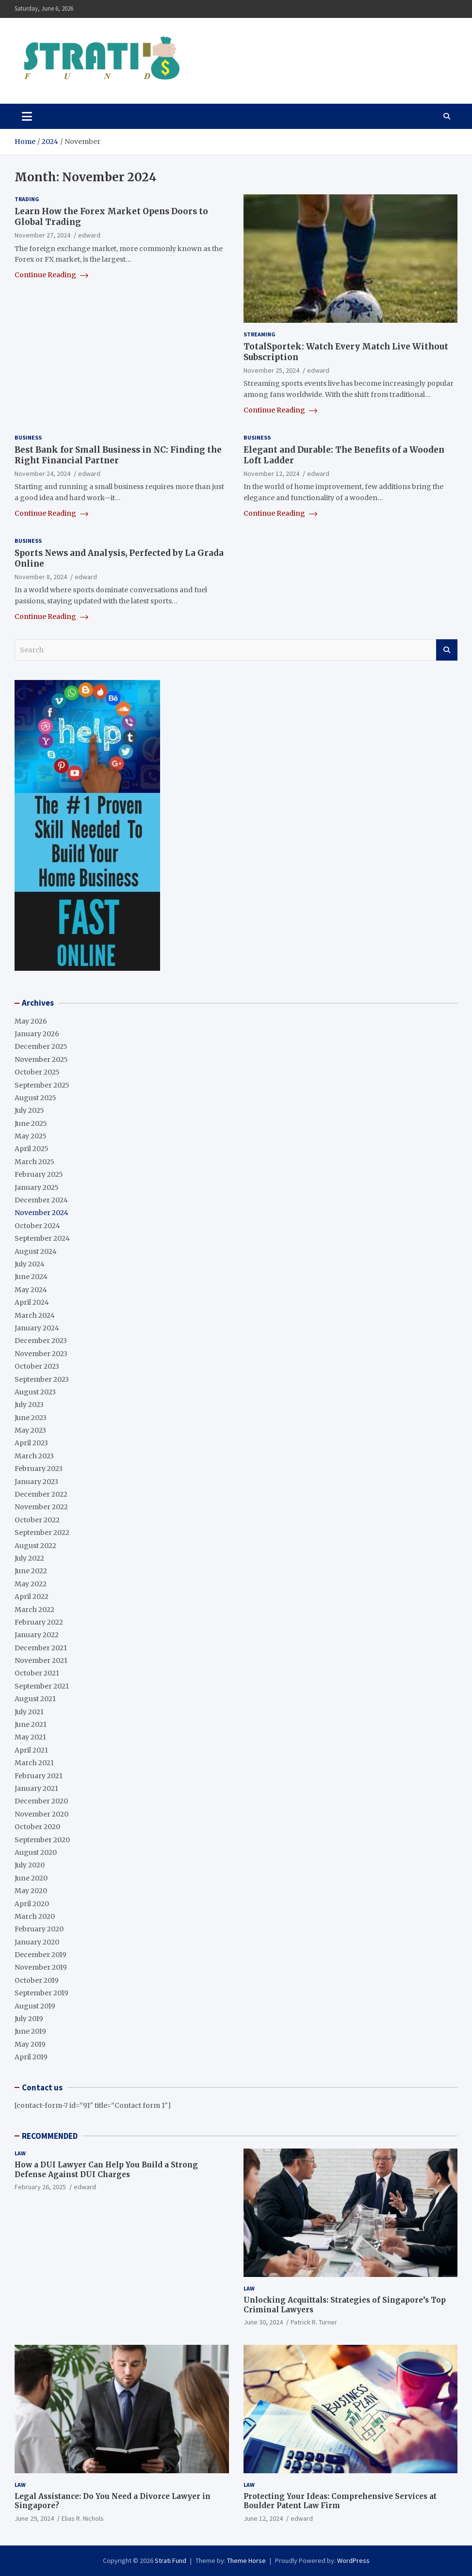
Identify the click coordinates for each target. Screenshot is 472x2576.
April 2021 (31, 1750)
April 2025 (32, 1148)
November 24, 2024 (42, 473)
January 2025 (37, 1187)
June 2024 (31, 1276)
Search (446, 650)
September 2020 (42, 1839)
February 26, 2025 (40, 2186)
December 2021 (41, 1648)
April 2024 (32, 1302)
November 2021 (41, 1660)
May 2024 (31, 1289)
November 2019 (41, 1967)
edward (89, 235)
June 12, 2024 (263, 2518)
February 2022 (39, 1622)
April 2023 (31, 1442)
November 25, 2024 (271, 370)
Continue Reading (51, 274)
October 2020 (37, 1826)
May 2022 (31, 1584)
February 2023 (39, 1468)
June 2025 (31, 1123)
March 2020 (35, 1916)
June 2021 (31, 1724)
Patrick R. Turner (314, 2322)
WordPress (353, 2560)
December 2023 (41, 1340)
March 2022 (34, 1609)
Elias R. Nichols (83, 2518)
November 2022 (41, 1506)
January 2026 (37, 1033)
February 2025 (39, 1174)
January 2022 (37, 1634)
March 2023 (34, 1456)
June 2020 (31, 1878)
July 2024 (30, 1264)
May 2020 (31, 1890)
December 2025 (41, 1046)
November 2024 (41, 1212)
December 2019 (40, 1954)
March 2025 (34, 1161)
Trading (27, 199)
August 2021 (35, 1698)
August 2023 (35, 1392)
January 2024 (37, 1328)
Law (20, 2153)
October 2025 (37, 1072)
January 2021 (36, 1788)
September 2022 (42, 1532)
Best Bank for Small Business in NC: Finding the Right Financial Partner (118, 455)
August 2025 (35, 1097)
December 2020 (41, 1801)
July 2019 (29, 2018)
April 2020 (32, 1903)
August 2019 (35, 2006)
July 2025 (29, 1110)
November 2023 (41, 1353)
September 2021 (42, 1686)
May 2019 (30, 2044)
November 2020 (41, 1814)
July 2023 (29, 1404)
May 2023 (30, 1430)
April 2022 (32, 1596)
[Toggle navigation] (27, 116)
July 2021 (29, 1711)
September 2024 (42, 1238)
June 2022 (31, 1570)
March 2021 (34, 1762)
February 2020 (39, 1929)
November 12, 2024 (271, 473)
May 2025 (31, 1136)
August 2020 (36, 1852)
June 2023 (31, 1417)
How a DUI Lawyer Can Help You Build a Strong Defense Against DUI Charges (106, 2169)
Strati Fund (170, 2560)
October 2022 (37, 1520)
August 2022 (35, 1545)
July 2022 (29, 1558)
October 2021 (37, 1673)
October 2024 (37, 1225)
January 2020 (37, 1942)
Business (28, 437)
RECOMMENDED (50, 2136)
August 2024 (36, 1251)
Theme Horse (246, 2560)
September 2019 (41, 1993)
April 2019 (31, 2057)
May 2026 (31, 1021)
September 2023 (42, 1379)
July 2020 (30, 1865)
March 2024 (35, 1315)
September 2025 (42, 1085)
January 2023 (36, 1481)
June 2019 (30, 2031)
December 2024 (41, 1200)
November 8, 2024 (41, 576)
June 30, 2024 (263, 2322)
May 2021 (30, 1737)
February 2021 (39, 1775)
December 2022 (41, 1494)
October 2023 (37, 1366)
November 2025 (41, 1059)
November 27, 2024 (42, 235)
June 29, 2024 (34, 2518)
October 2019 (37, 1980)
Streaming (260, 334)
